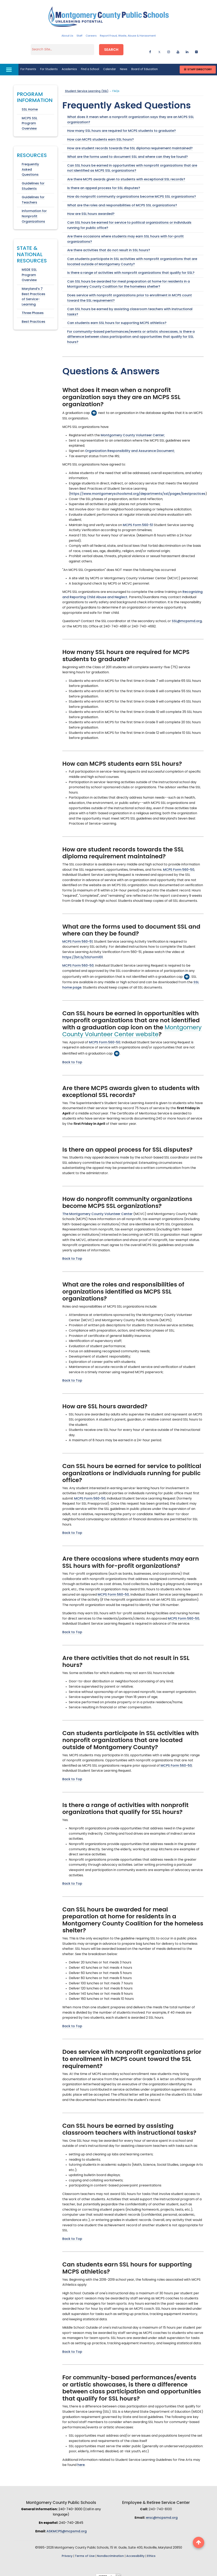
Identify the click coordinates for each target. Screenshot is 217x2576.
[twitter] (159, 49)
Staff (79, 36)
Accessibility (135, 2552)
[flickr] (196, 49)
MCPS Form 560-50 (178, 865)
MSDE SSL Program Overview (29, 271)
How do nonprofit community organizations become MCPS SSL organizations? (131, 192)
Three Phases (33, 309)
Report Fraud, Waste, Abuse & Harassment (128, 36)
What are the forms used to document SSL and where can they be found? (127, 153)
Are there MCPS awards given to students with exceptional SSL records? (126, 175)
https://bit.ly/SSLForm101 (82, 953)
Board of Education (144, 65)
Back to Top (72, 1058)
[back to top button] (198, 2542)
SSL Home (30, 105)
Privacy (67, 2552)
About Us (67, 36)
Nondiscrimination (110, 2552)
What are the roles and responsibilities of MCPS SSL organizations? (122, 201)
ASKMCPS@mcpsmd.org (66, 2527)
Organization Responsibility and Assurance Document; (130, 447)
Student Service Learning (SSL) (86, 87)
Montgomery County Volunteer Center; (133, 431)
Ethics (151, 2552)
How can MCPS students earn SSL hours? (100, 135)
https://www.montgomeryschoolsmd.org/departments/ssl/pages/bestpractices (137, 490)
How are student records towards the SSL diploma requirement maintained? (130, 144)
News (123, 65)
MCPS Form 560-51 (138, 521)
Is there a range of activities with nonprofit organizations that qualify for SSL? (130, 269)
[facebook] (150, 49)
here (81, 2461)
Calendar (109, 65)
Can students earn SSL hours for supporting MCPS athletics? (116, 319)
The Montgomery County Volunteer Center (97, 1210)
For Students (49, 65)
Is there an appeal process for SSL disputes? (103, 184)
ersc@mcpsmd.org (162, 2513)
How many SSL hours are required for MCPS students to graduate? (121, 127)
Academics (69, 65)
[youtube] (178, 49)
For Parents (28, 65)
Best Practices (33, 317)
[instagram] (169, 49)
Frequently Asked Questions (30, 165)
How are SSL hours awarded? (90, 210)
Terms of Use (85, 2552)
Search (117, 48)
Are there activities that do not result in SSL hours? (108, 246)
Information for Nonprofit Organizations (34, 212)
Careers (91, 36)
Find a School (90, 65)
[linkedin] (187, 49)
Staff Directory (198, 65)
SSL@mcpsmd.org (187, 617)
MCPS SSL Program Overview (29, 119)
